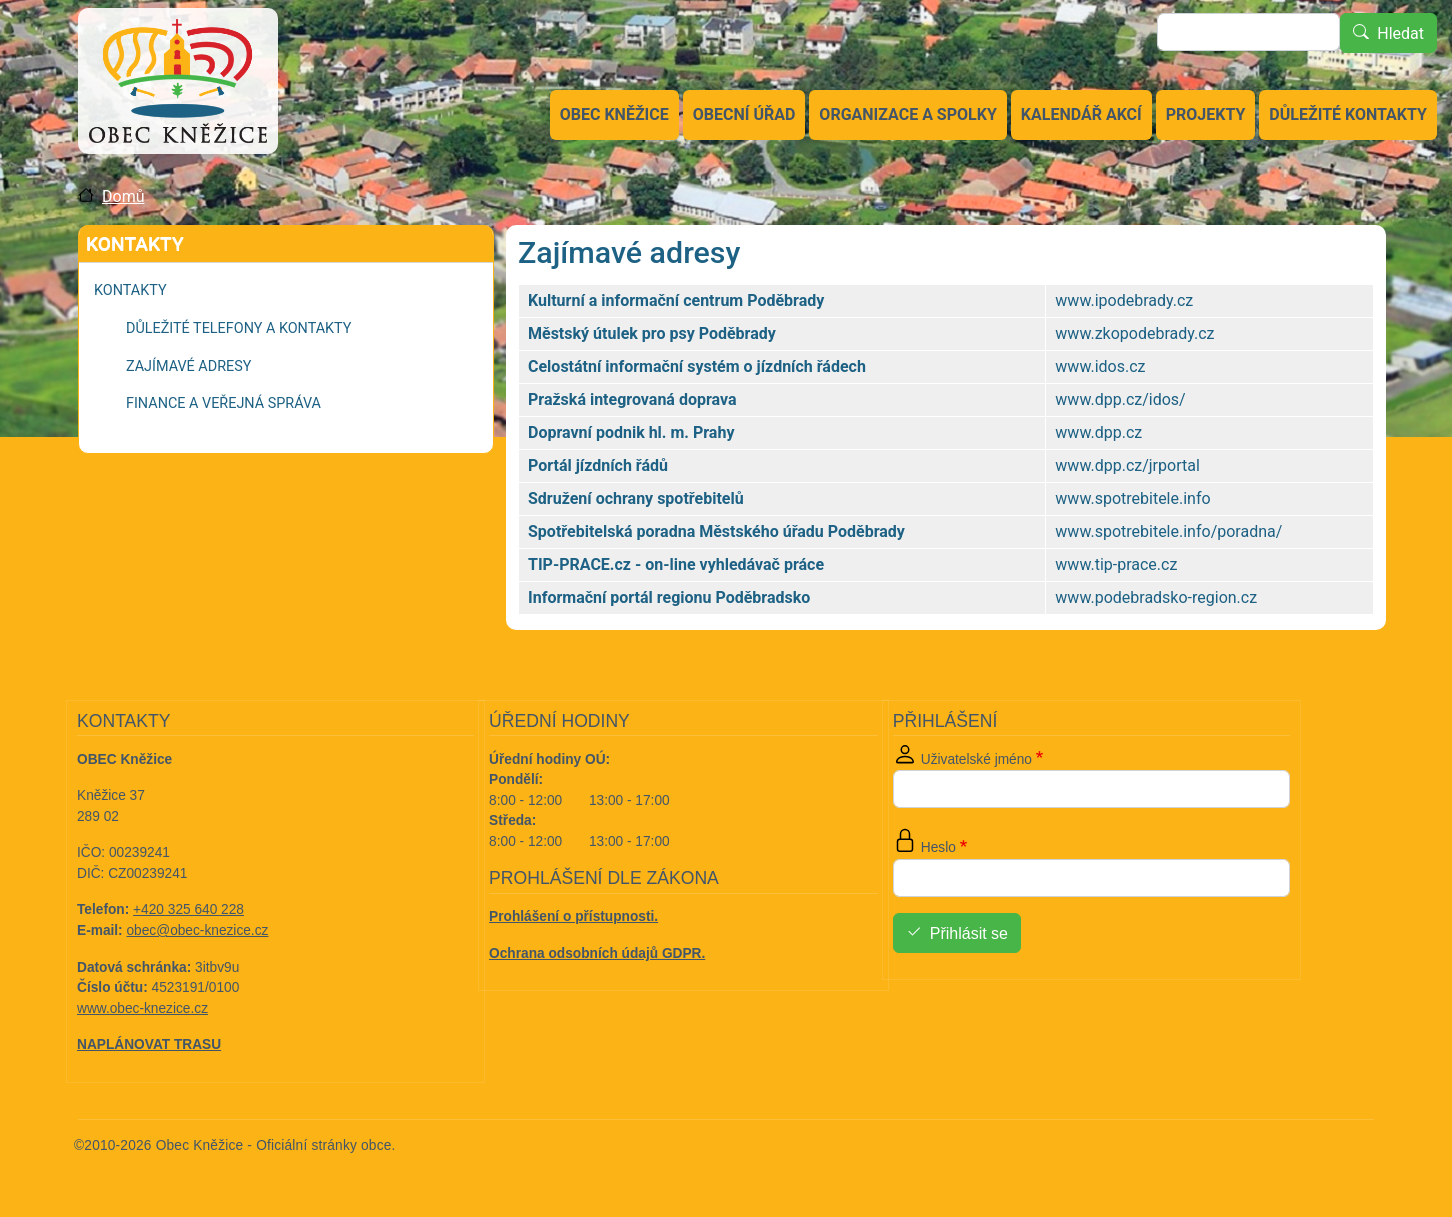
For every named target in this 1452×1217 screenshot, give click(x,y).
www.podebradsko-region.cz (1156, 597)
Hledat (1400, 33)
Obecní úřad (744, 114)
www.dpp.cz (1098, 432)
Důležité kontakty (1348, 114)
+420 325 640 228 (188, 909)
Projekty (1206, 114)
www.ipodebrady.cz (1124, 300)
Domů (123, 196)
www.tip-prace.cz (1116, 564)
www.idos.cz (1100, 366)
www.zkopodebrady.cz (1134, 333)
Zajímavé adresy (188, 366)
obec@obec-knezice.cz (198, 930)
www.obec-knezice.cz (142, 1008)
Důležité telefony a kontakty (238, 328)
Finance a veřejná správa (223, 403)
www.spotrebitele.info (1132, 498)
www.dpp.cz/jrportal (1127, 465)
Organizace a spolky (907, 114)
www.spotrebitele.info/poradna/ (1168, 531)
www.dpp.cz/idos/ (1120, 399)
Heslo (938, 847)
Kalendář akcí (1081, 114)
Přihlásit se (969, 933)
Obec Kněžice (614, 114)
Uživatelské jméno (976, 759)
